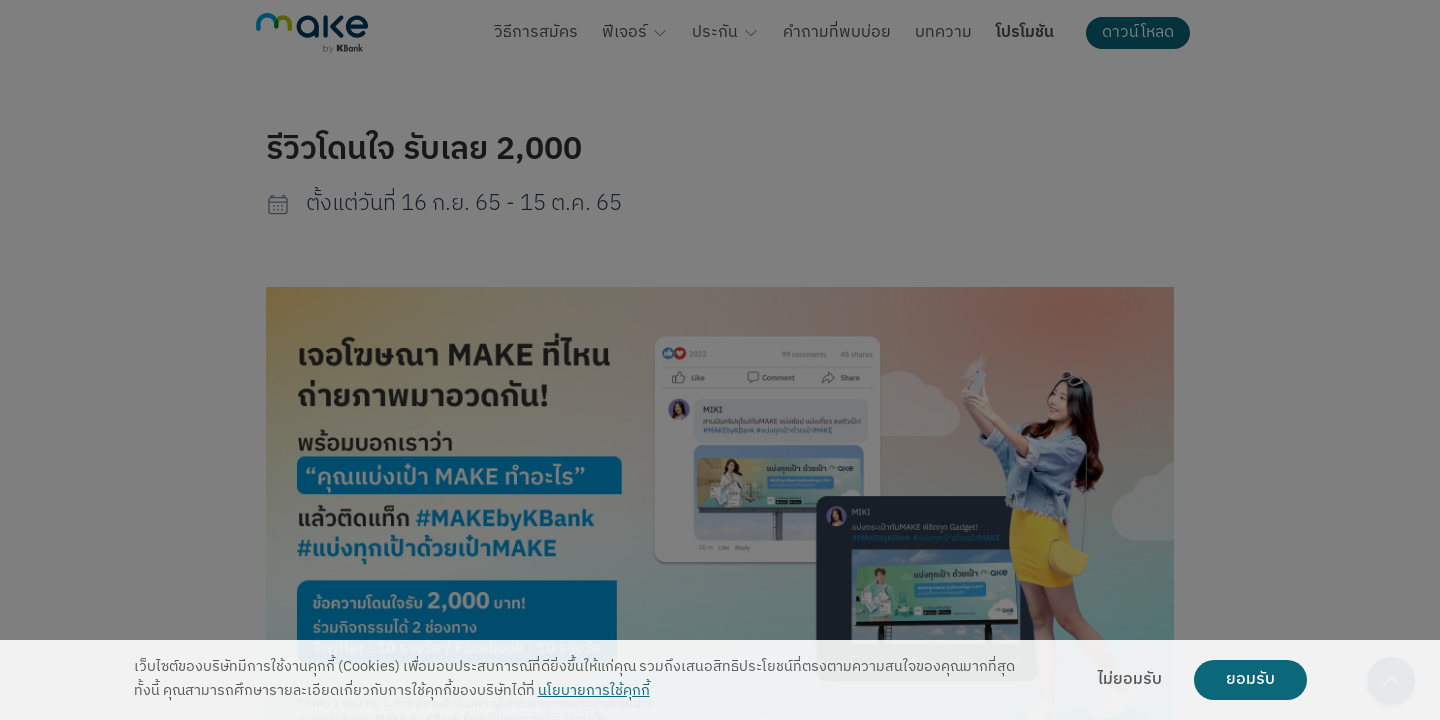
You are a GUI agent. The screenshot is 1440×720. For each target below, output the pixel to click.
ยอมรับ (1250, 680)
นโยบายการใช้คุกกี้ (594, 691)
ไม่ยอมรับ (1130, 680)
